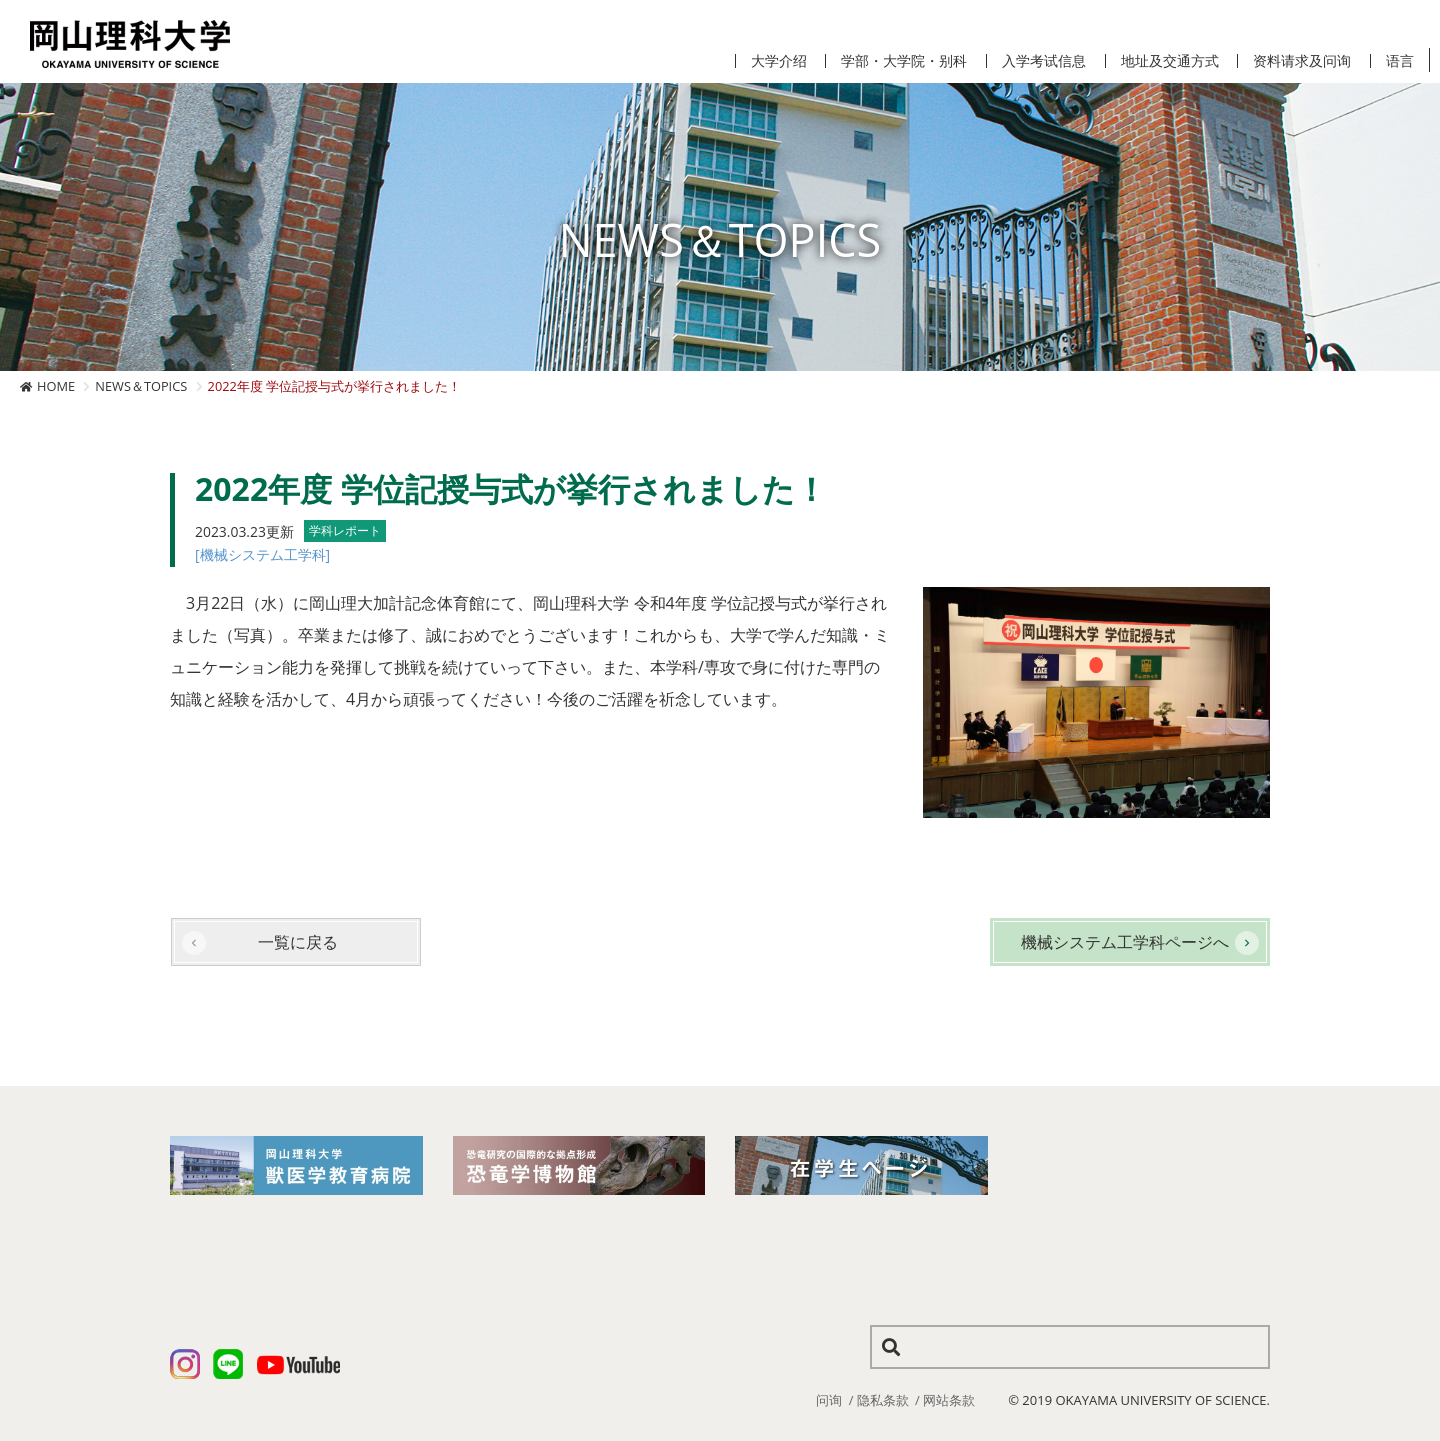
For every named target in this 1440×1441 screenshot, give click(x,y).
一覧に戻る (298, 942)
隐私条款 (883, 1400)
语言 (1400, 61)
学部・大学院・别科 (904, 61)
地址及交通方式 (1170, 61)
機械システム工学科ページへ (1125, 942)
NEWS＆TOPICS (141, 386)
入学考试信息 (1044, 61)
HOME (56, 386)
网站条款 (949, 1400)
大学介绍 (779, 61)
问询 (829, 1400)
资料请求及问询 (1302, 61)
